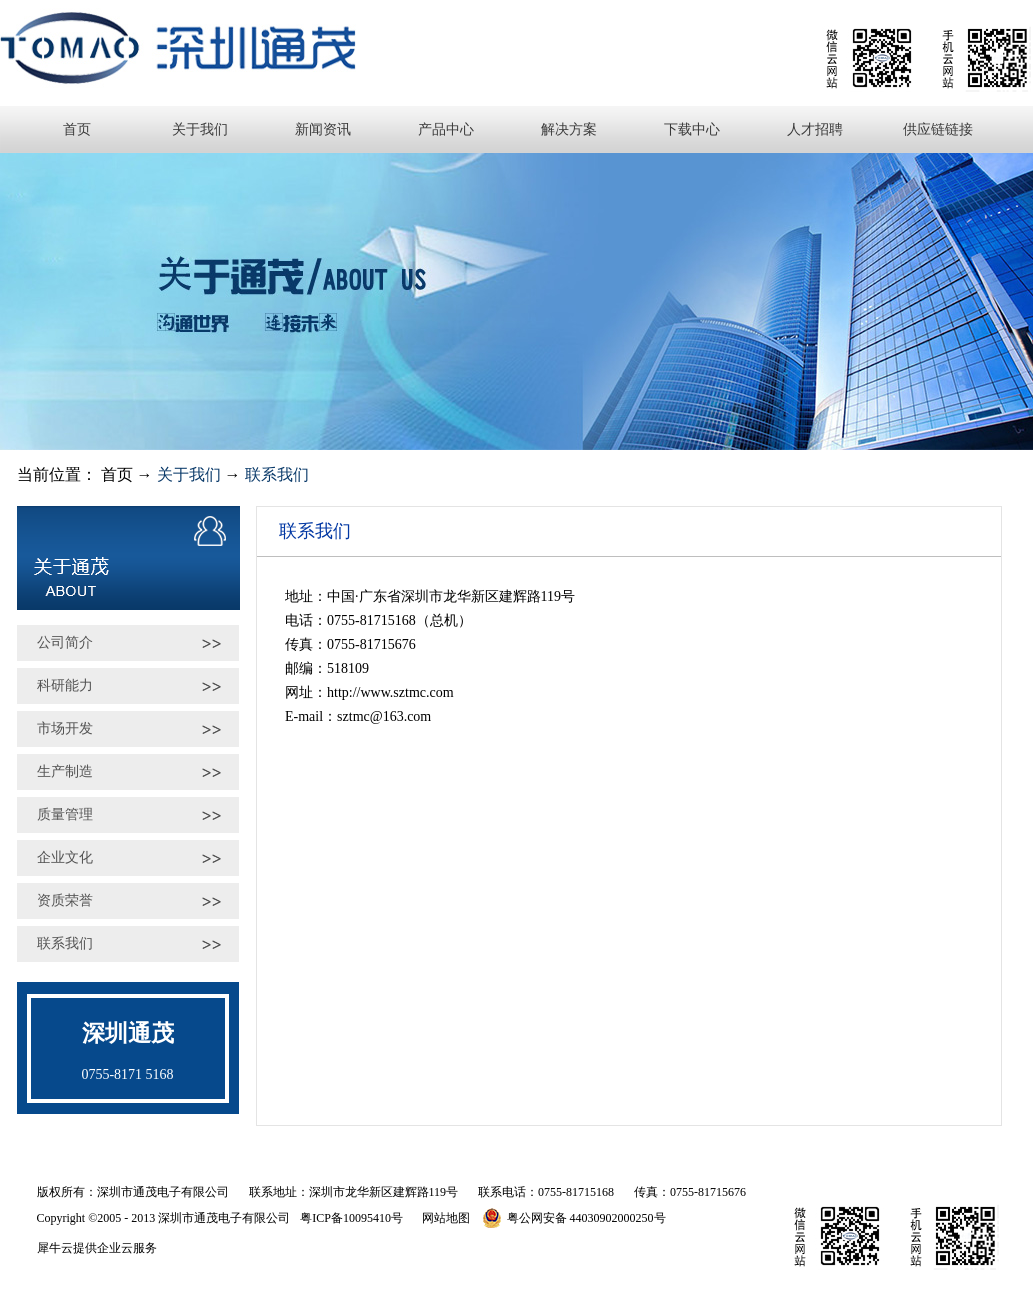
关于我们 (189, 474)
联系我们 (277, 474)
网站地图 (443, 1218)
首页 (77, 129)
